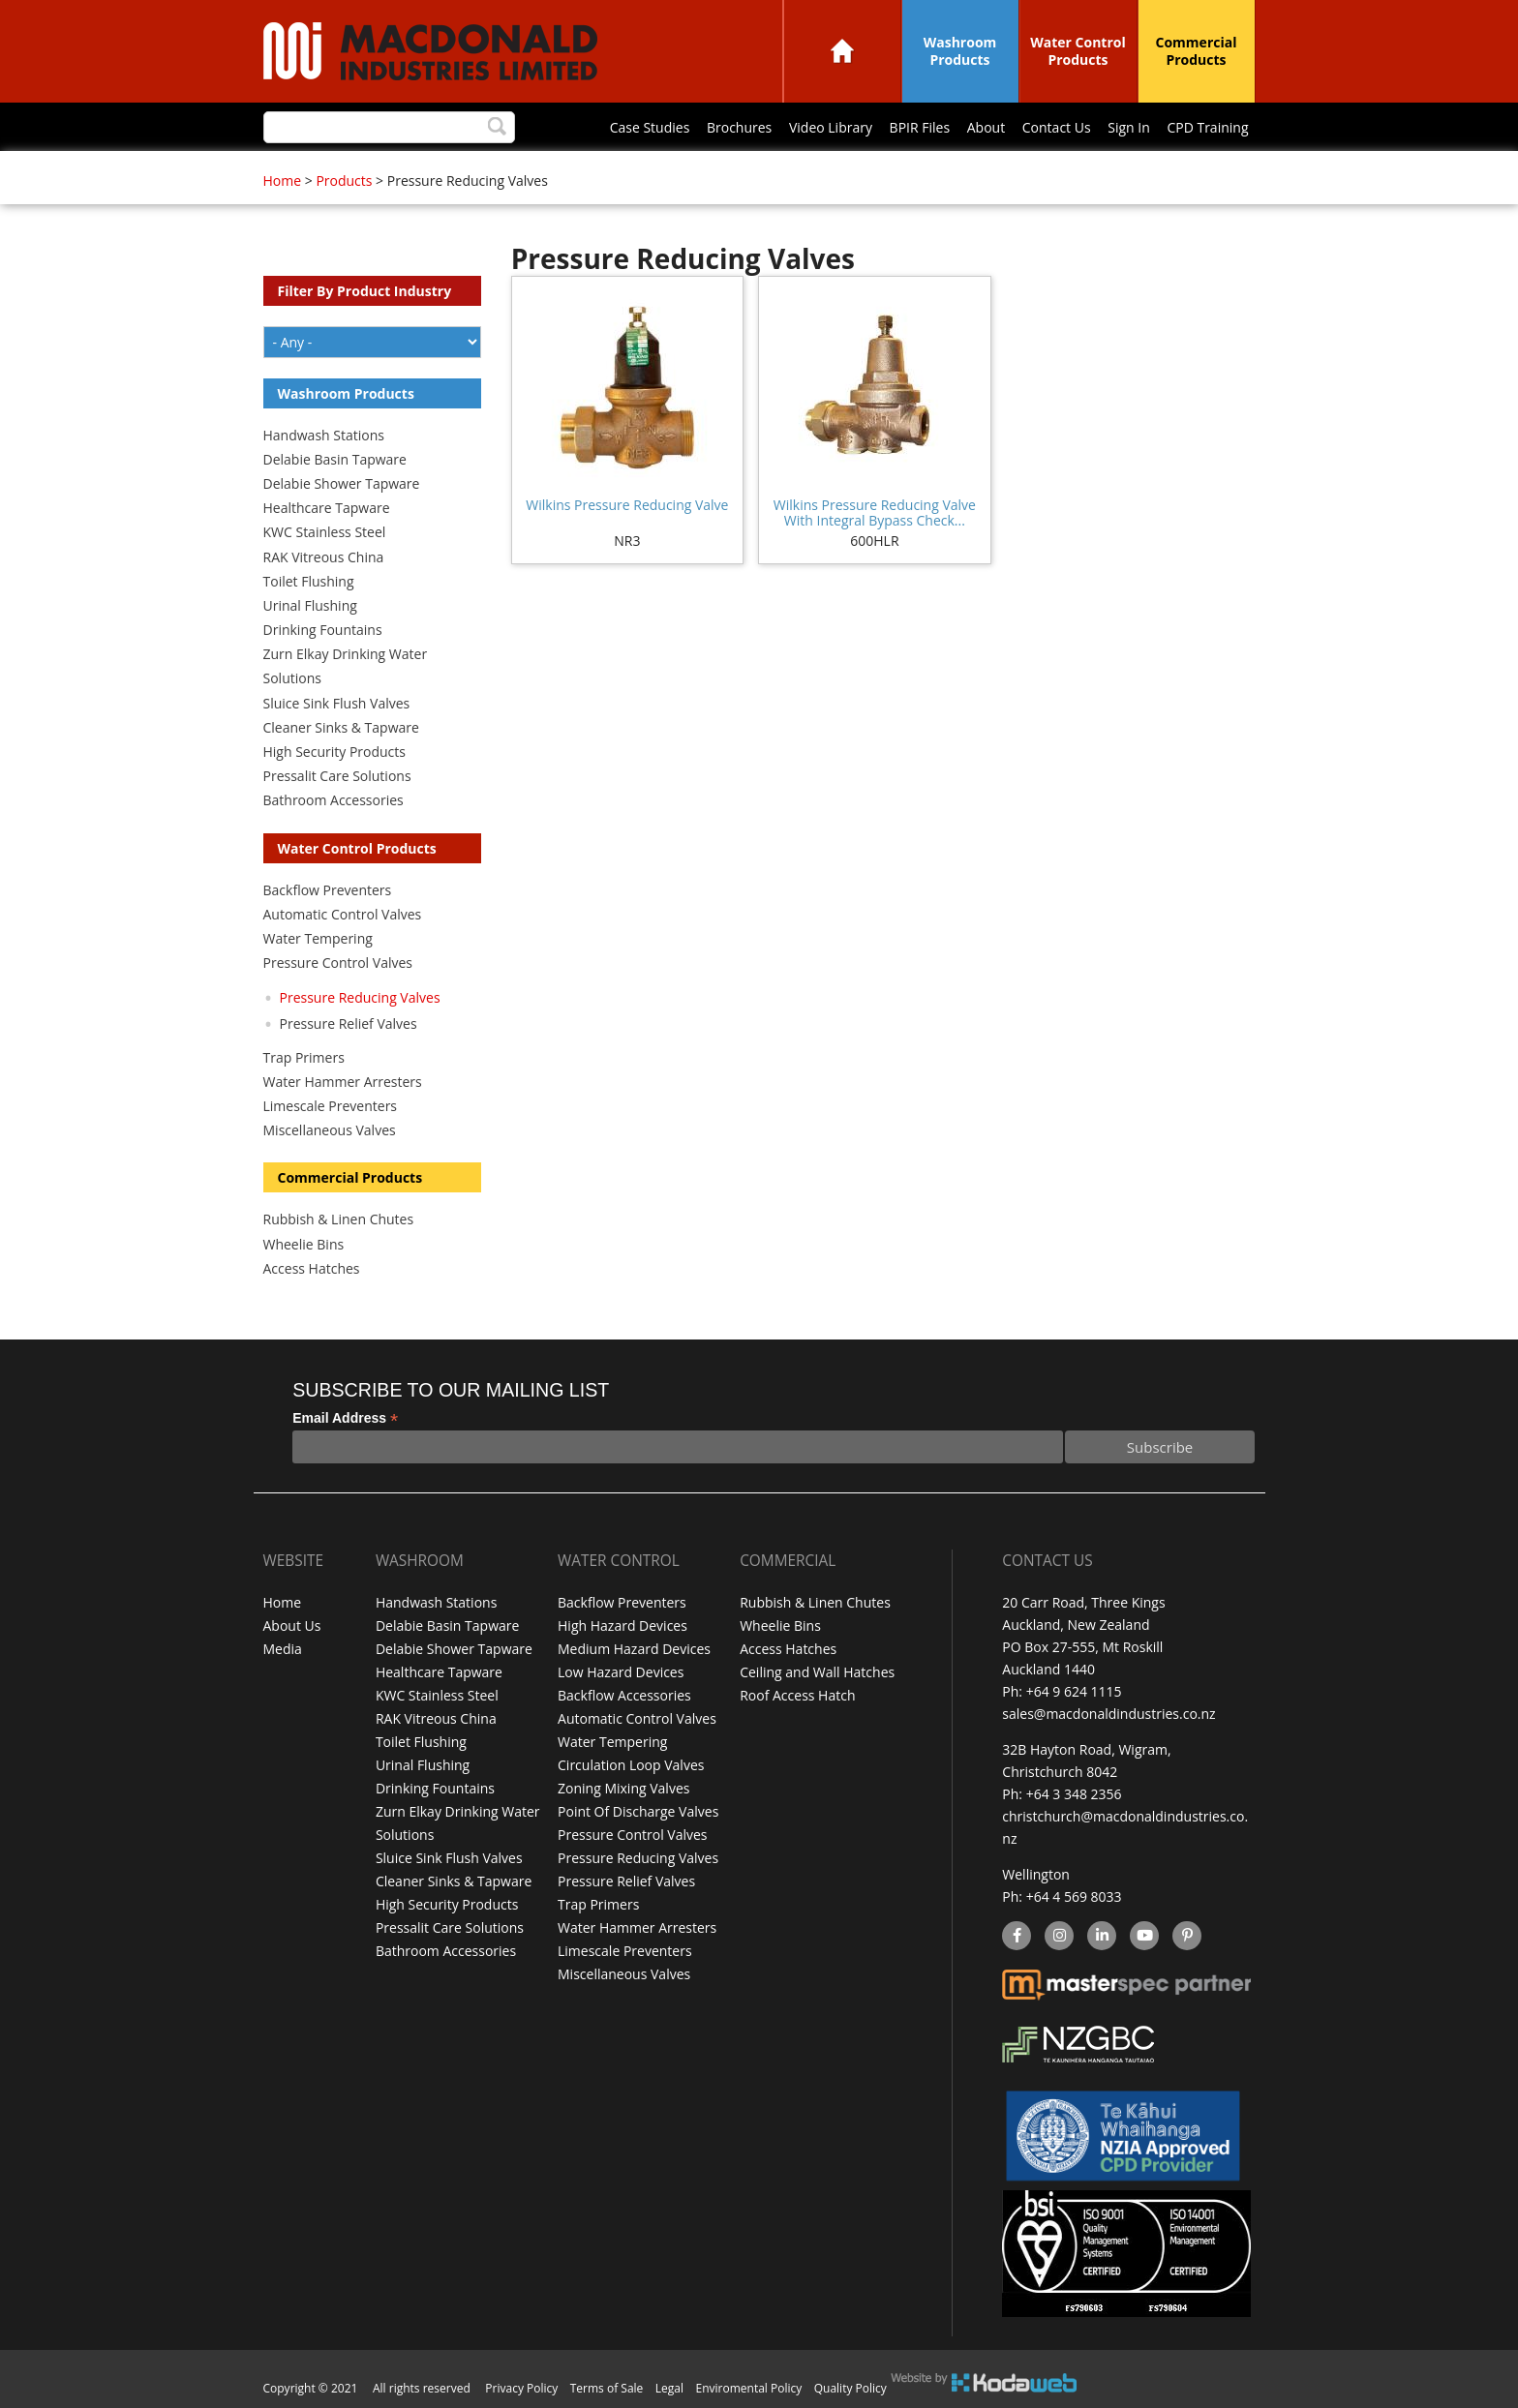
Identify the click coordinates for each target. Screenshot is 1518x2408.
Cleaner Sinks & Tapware (341, 727)
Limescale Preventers (330, 1106)
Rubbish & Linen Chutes (338, 1219)
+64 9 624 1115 (1074, 1691)
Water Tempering (318, 938)
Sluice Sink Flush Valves (336, 703)
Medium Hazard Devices (634, 1647)
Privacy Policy (521, 2388)
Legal (669, 2388)
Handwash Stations (323, 435)
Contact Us (1056, 127)
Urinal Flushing (310, 605)
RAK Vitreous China (323, 557)
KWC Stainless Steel (324, 532)
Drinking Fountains (322, 629)
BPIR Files (920, 127)
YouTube (1142, 1936)
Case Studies (650, 127)
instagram (1059, 1936)
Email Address (345, 1418)
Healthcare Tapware (326, 507)
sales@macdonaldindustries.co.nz (1108, 1713)
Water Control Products (1078, 51)
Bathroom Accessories (333, 800)
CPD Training (1207, 127)
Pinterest (1185, 1936)
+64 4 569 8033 (1074, 1896)
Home (842, 51)
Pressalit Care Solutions (337, 776)
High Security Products (335, 751)
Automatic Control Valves (342, 914)
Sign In (1129, 127)
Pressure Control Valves (337, 962)
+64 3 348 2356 (1074, 1794)
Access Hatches (311, 1268)
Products (344, 180)
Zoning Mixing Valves (623, 1780)
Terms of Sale (607, 2388)
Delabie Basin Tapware (335, 459)
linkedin (1101, 1936)
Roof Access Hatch (797, 1691)
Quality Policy (850, 2388)
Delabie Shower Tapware (341, 483)
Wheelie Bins (304, 1244)
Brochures (739, 127)
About (986, 127)
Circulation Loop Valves (631, 1758)
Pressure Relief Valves (348, 1023)
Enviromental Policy (749, 2388)
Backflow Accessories (624, 1691)
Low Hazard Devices (620, 1669)
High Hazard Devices (622, 1624)
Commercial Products (1196, 51)
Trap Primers (304, 1057)
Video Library (830, 127)
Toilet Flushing (308, 581)
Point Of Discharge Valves (638, 1802)
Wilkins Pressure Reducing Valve (627, 505)
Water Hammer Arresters (342, 1081)
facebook (1015, 1936)
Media (282, 1647)
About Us (292, 1624)
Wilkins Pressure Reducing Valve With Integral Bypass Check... (875, 512)
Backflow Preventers (327, 890)
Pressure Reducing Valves (360, 997)
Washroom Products (960, 51)
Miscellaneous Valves (329, 1130)
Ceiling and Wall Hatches (817, 1669)
